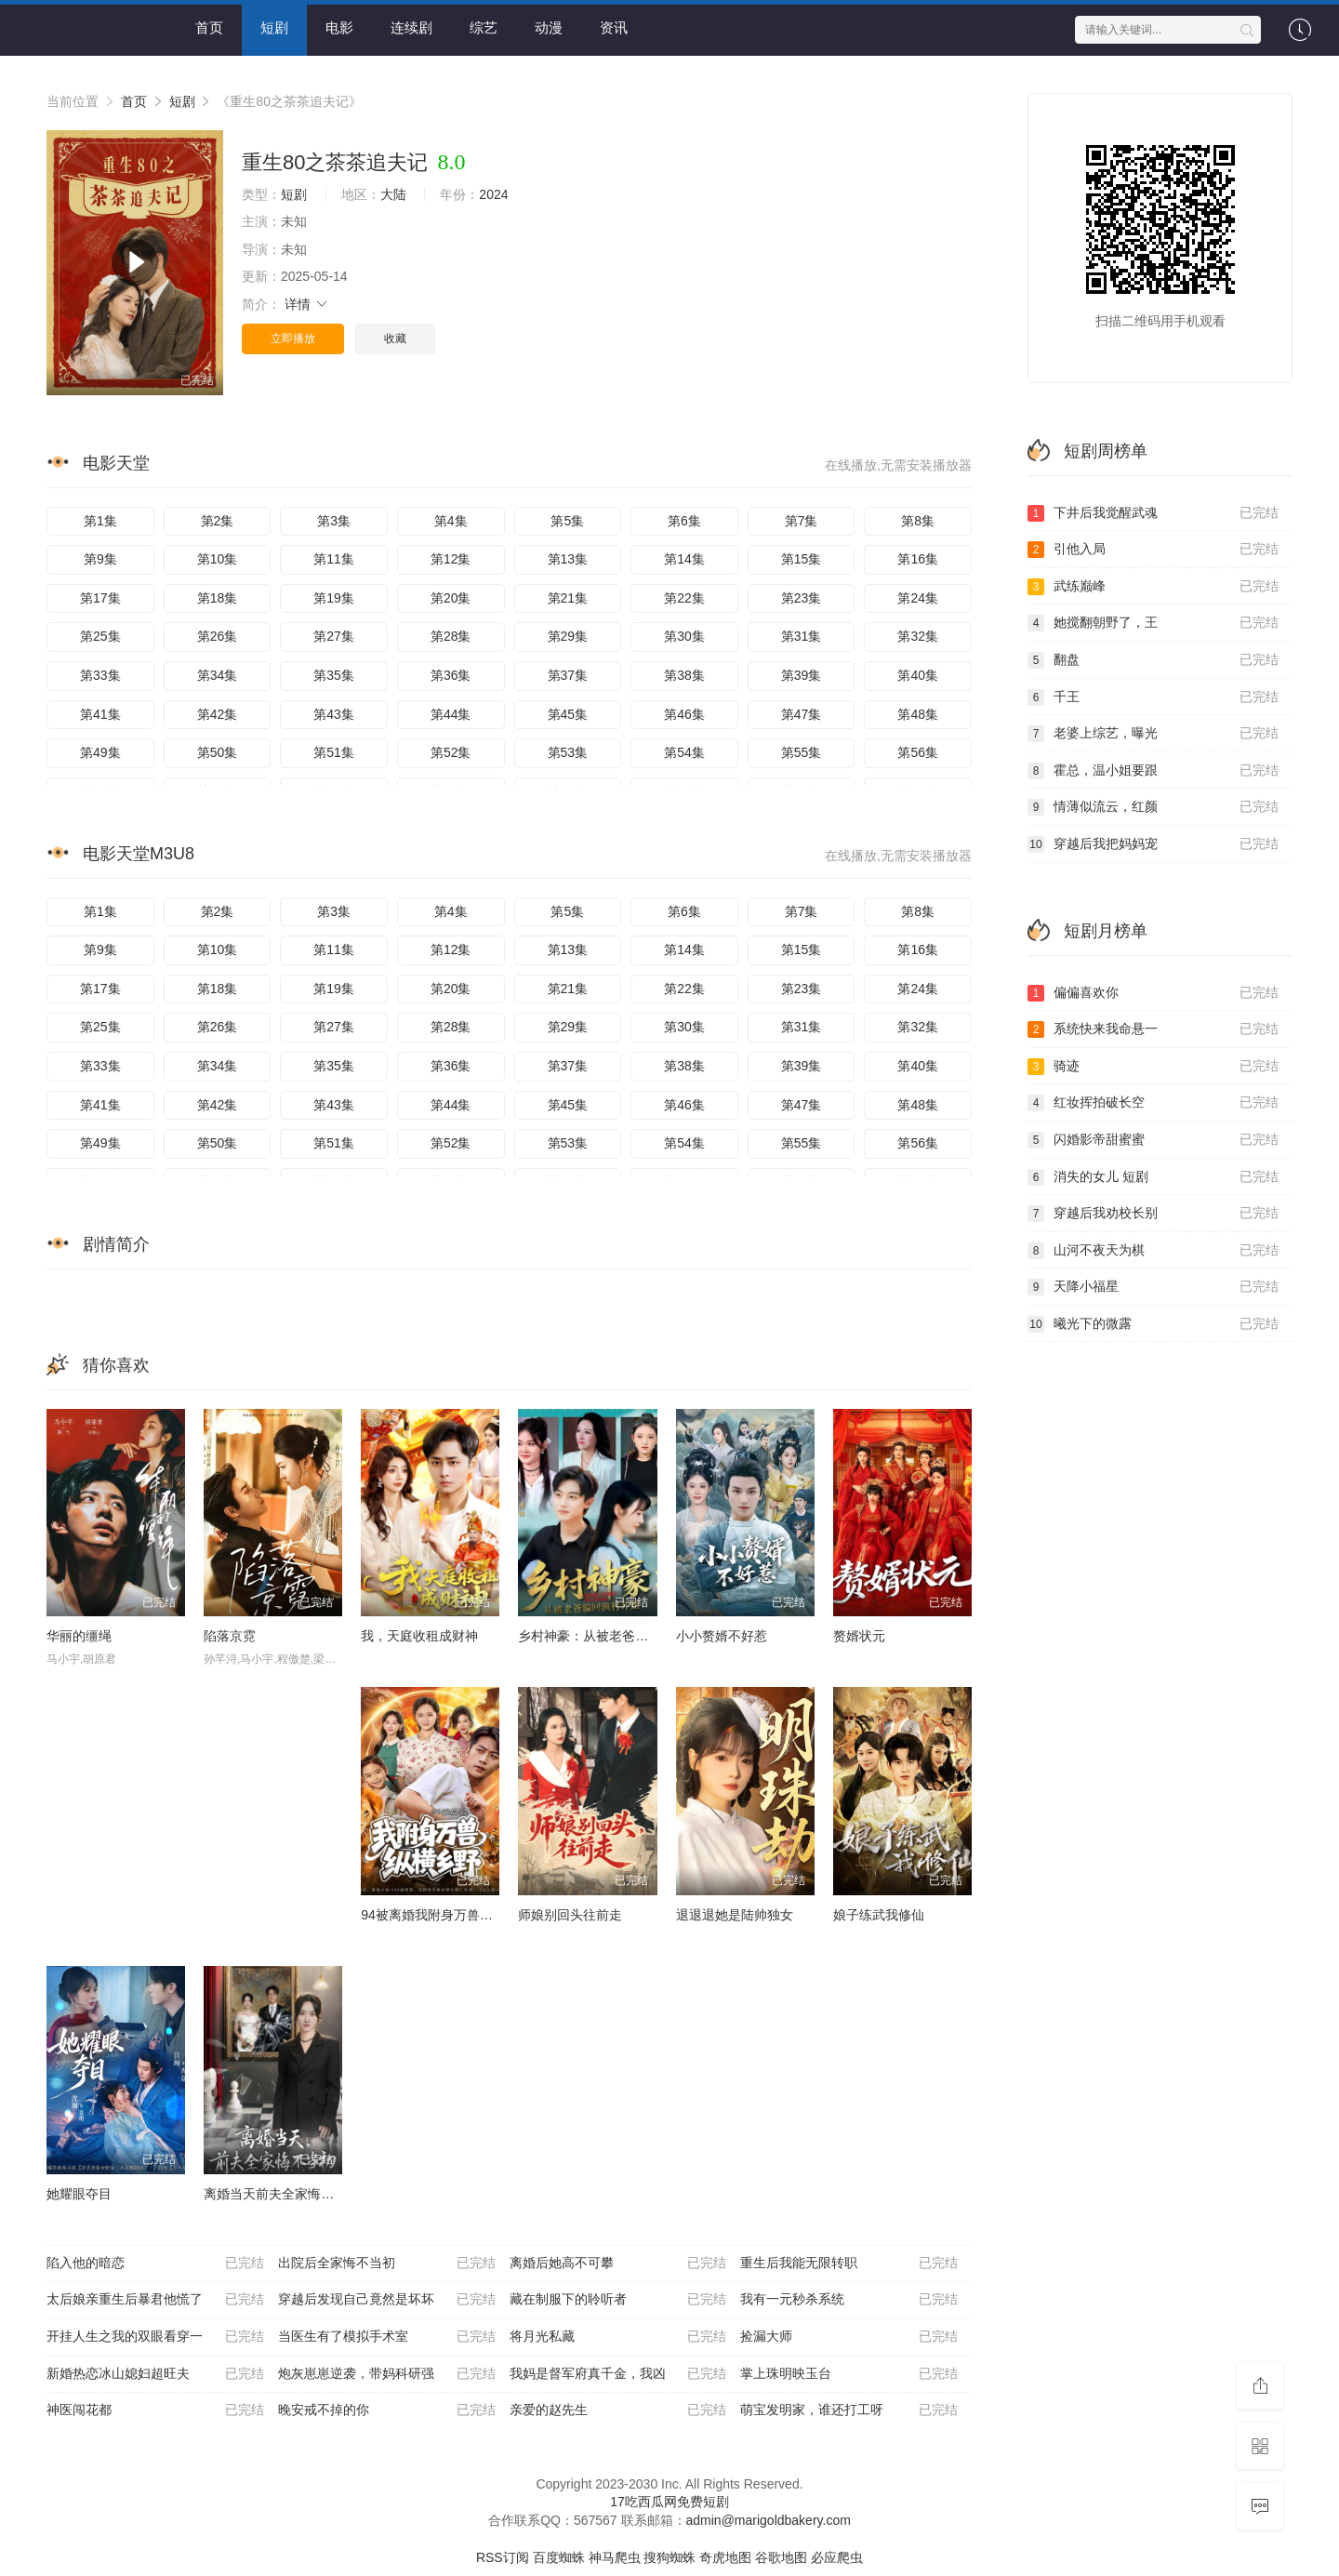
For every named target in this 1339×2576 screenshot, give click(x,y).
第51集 (333, 752)
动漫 (549, 27)
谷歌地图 (781, 2557)
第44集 (451, 714)
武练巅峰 (1153, 587)
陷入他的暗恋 (155, 2263)
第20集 (451, 598)
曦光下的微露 (1153, 1324)
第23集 (801, 598)
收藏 (395, 338)
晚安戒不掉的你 (387, 2410)
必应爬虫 (837, 2557)
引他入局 (1153, 549)
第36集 (451, 675)
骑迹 (1153, 1066)
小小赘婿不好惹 (721, 1635)
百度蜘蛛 (559, 2557)
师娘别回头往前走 (570, 1914)
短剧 (274, 27)
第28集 (451, 636)
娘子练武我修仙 (878, 1914)
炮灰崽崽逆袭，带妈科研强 (387, 2374)
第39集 (801, 675)
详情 (307, 304)
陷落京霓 (230, 1635)
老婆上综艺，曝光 (1153, 733)
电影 (339, 27)
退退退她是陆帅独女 (734, 1914)
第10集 (217, 558)
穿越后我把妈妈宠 (1153, 844)
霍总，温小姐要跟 (1153, 771)
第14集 (684, 558)
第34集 (217, 675)
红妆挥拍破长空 (1153, 1103)
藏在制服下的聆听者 (618, 2300)
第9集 (100, 558)
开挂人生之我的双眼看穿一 (155, 2337)
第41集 (100, 714)
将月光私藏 (618, 2337)
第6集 (684, 520)
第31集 (801, 636)
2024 (493, 194)
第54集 (684, 752)
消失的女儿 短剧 (1153, 1177)
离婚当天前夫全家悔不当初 (282, 2193)
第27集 (333, 636)
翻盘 (1153, 660)
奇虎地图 (725, 2557)
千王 (1153, 697)
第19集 (333, 598)
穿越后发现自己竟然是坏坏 (387, 2300)
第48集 (917, 714)
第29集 (568, 636)
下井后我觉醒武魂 (1153, 513)
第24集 (917, 598)
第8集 (918, 520)
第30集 (684, 636)
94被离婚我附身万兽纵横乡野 (446, 1914)
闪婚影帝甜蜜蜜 (1153, 1140)
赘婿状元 (859, 1635)
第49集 (100, 752)
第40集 (917, 675)
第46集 (684, 714)
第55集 (801, 752)
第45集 (568, 714)
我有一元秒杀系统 (849, 2300)
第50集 (217, 752)
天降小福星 (1153, 1287)
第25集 (100, 636)
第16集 (917, 558)
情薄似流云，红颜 (1153, 807)
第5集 (567, 520)
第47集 (801, 714)
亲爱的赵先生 (618, 2410)
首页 (209, 27)
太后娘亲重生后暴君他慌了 (155, 2300)
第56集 (917, 752)
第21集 (568, 598)
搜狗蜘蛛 (669, 2557)
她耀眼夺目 (79, 2193)
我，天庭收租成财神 (419, 1635)
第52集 (451, 752)
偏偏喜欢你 (1153, 993)
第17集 (100, 598)
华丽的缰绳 (79, 1635)
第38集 (684, 675)
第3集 (334, 520)
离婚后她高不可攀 (618, 2263)
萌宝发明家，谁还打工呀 (849, 2410)
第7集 (801, 520)
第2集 (217, 520)
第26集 (217, 636)
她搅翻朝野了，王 (1153, 623)
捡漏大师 (849, 2337)
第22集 (684, 598)
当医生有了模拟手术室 (387, 2337)
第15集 (801, 558)
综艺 (483, 27)
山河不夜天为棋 (1153, 1251)
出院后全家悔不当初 (387, 2263)
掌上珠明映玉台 (849, 2374)
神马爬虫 (615, 2557)
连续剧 (411, 27)
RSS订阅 (502, 2557)
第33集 (100, 675)
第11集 (333, 558)
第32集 (917, 636)
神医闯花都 (155, 2410)
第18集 (217, 598)
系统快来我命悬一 (1153, 1029)
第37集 (568, 675)
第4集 (451, 520)
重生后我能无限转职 (849, 2263)
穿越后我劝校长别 (1153, 1213)
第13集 (568, 558)
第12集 (451, 558)
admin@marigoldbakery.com (768, 2520)
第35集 (333, 675)
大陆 (393, 194)
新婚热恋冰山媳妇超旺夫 (155, 2374)
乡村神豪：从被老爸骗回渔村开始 (615, 1635)
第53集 (568, 752)
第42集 (217, 714)
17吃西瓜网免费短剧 (669, 2501)
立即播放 (293, 338)
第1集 (100, 520)
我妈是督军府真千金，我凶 (618, 2374)
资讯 (614, 27)
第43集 (333, 714)
